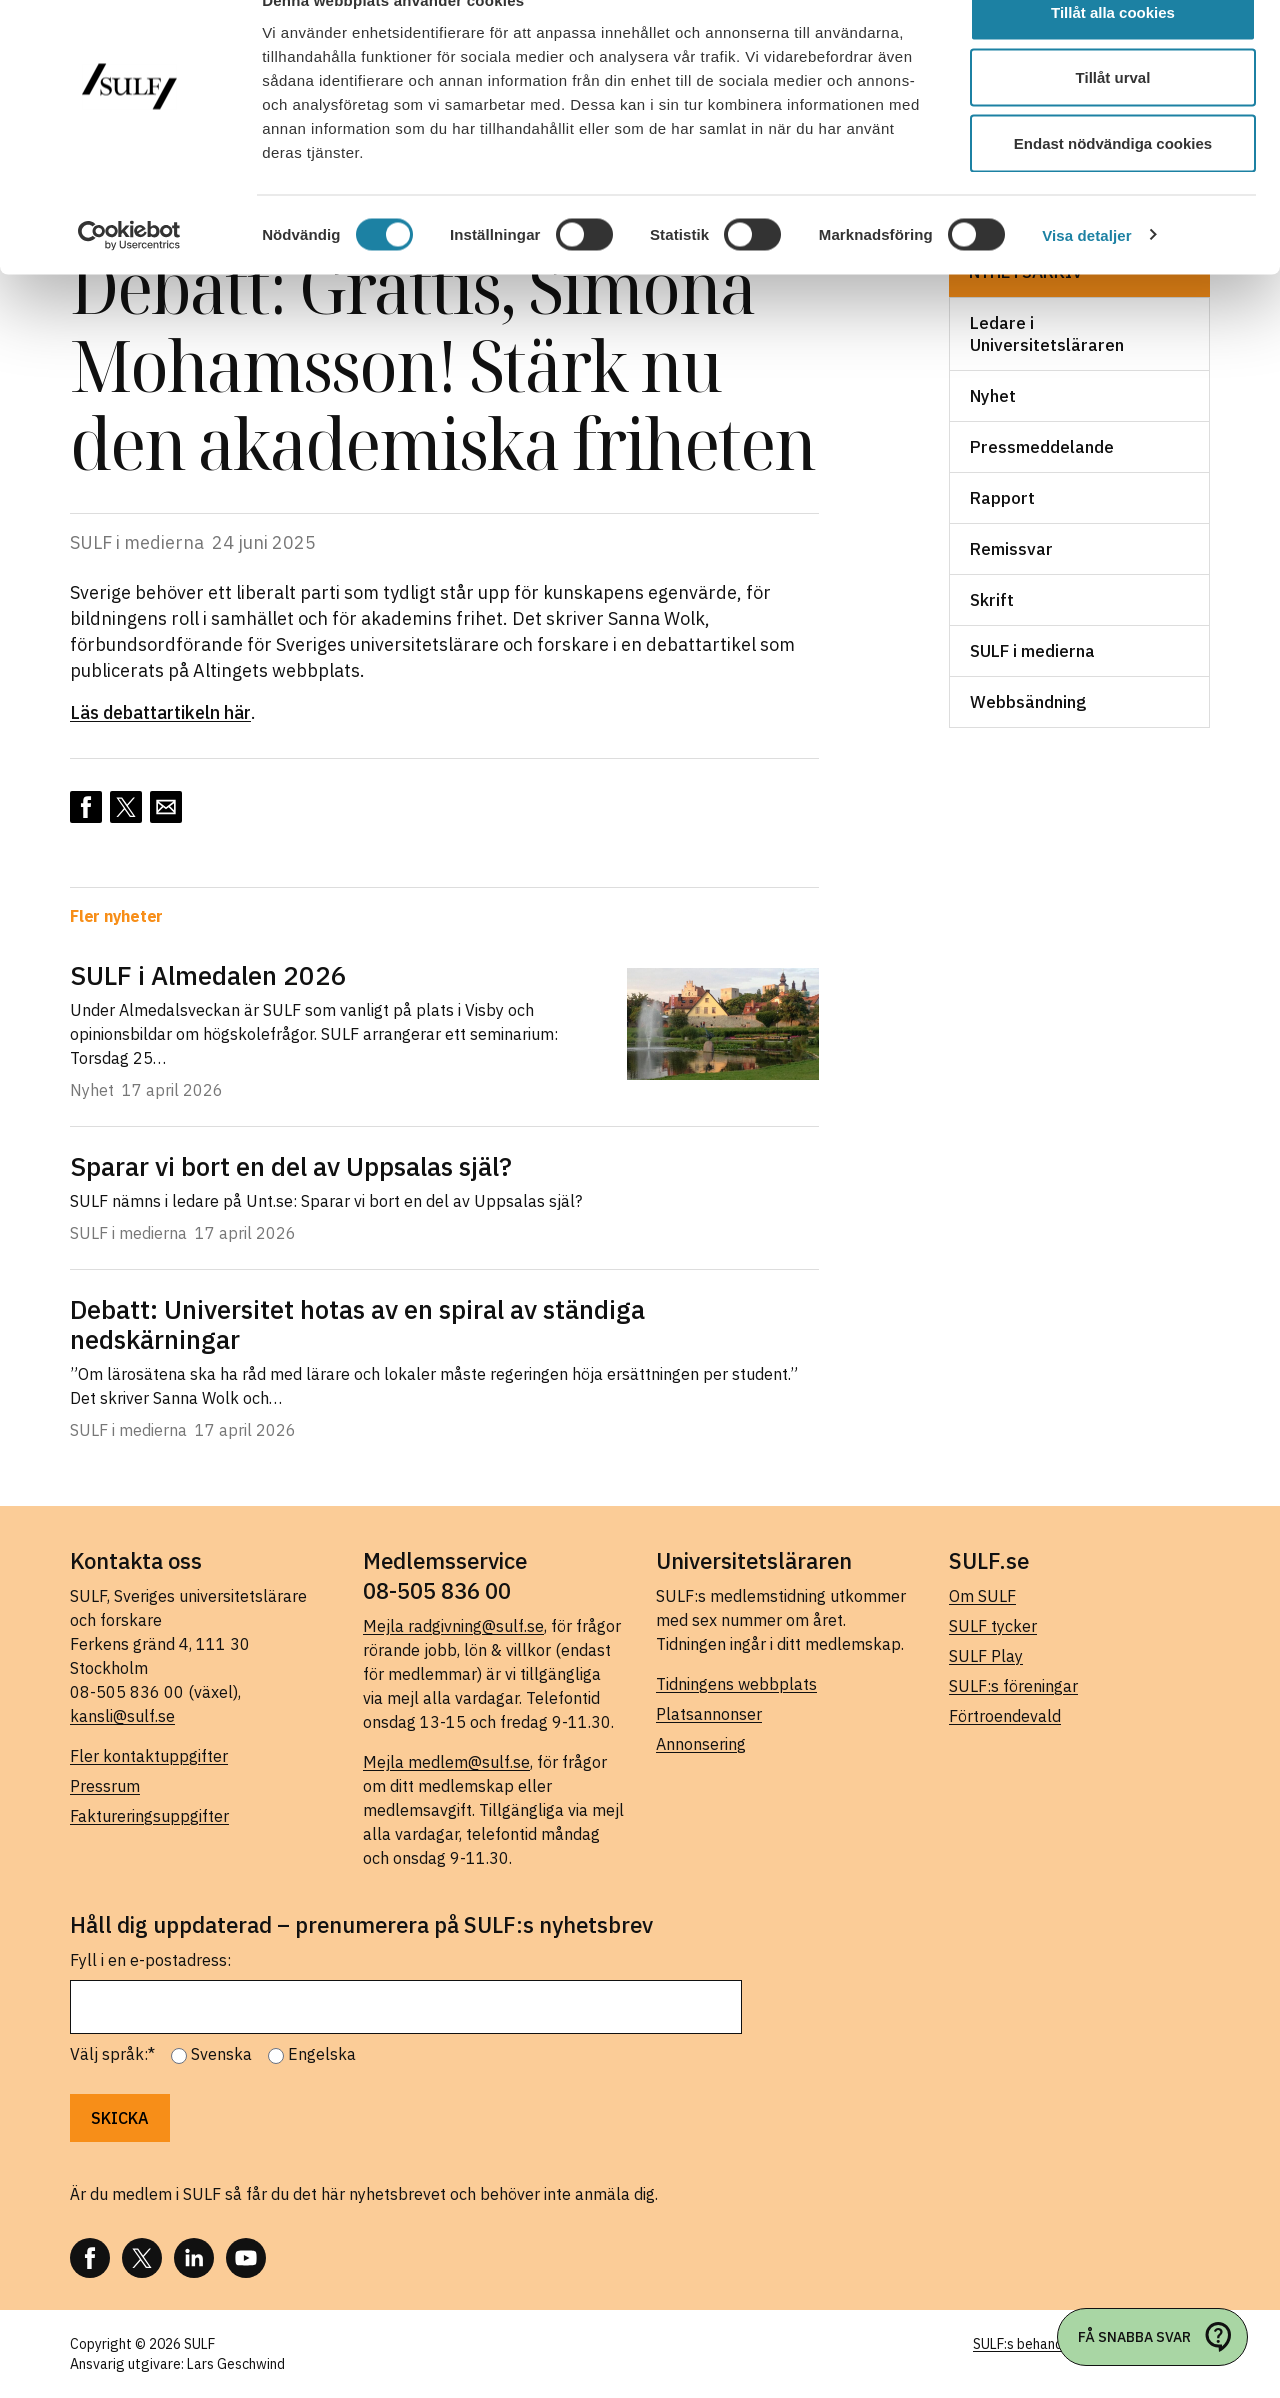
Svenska (221, 2054)
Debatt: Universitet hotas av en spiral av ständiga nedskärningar (357, 1324)
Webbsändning (1028, 702)
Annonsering (701, 1744)
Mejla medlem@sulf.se (446, 1762)
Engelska (322, 2054)
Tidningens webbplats (736, 1684)
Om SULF (982, 1596)
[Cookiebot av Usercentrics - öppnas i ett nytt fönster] (129, 276)
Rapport (1002, 498)
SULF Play (986, 1656)
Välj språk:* (112, 2054)
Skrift (992, 600)
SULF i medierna (1032, 651)
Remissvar (1011, 549)
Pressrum (105, 1786)
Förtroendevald (1005, 1716)
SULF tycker (993, 1626)
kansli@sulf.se (122, 1716)
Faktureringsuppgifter (149, 1816)
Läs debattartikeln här (160, 712)
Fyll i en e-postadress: (150, 1960)
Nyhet (993, 396)
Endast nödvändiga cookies (1113, 183)
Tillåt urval (1113, 118)
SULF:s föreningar (1013, 1686)
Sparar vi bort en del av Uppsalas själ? (291, 1166)
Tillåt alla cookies (1113, 52)
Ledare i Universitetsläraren (1047, 334)
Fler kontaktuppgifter (149, 1756)
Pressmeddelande (1042, 447)
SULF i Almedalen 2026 (208, 975)
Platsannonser (709, 1714)
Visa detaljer (1086, 275)
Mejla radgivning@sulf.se (453, 1626)
